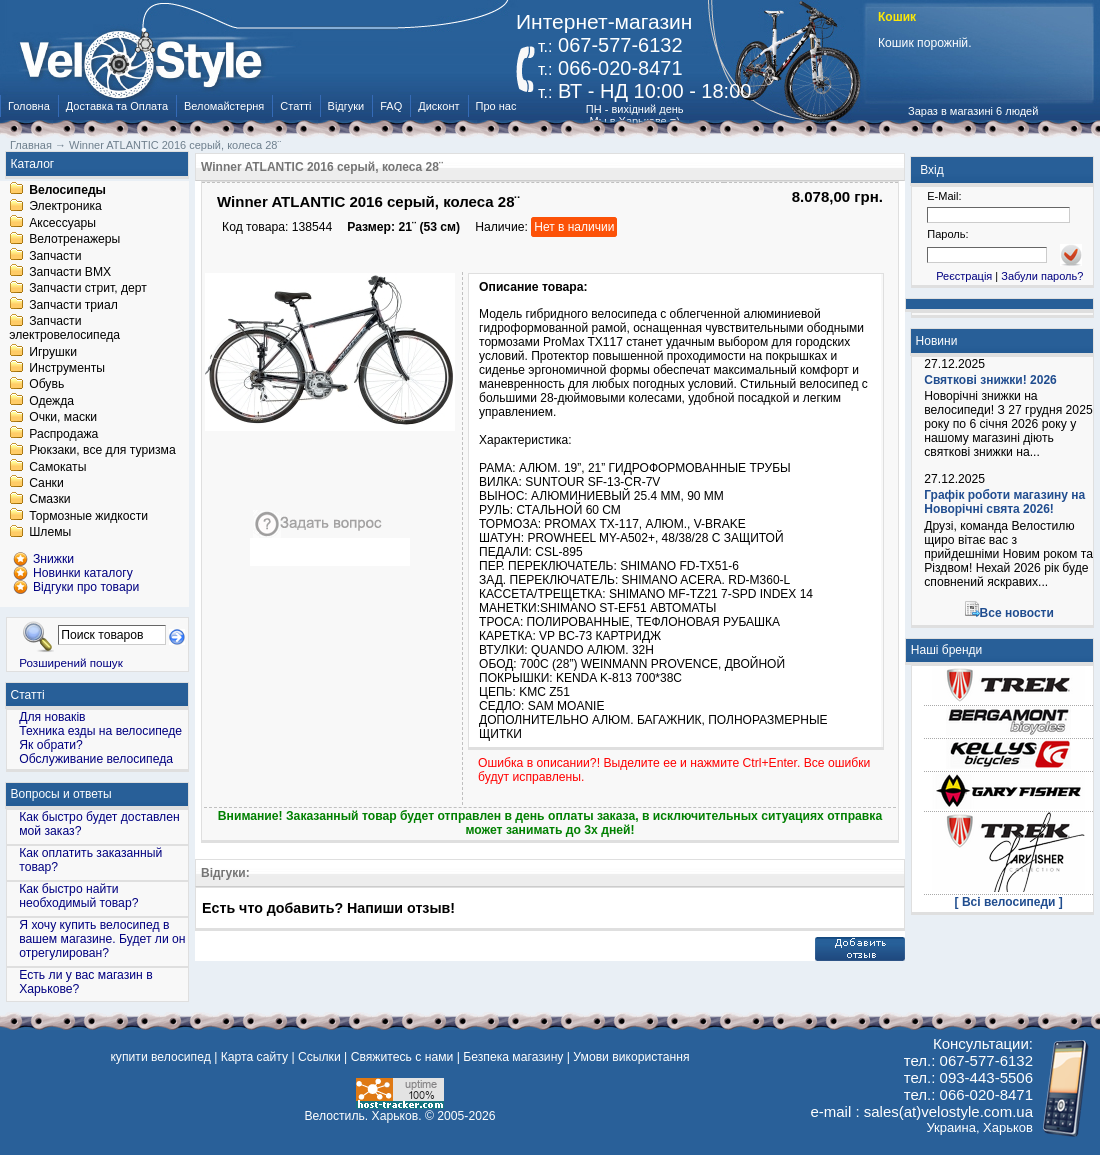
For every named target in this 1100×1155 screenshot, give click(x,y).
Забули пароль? (1042, 276)
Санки (46, 483)
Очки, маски (63, 418)
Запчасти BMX (70, 272)
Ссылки (319, 1057)
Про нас (496, 106)
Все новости (1017, 613)
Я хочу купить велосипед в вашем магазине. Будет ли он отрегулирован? (102, 939)
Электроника (65, 207)
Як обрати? (51, 745)
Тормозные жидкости (88, 516)
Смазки (49, 500)
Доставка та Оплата (117, 106)
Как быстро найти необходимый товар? (78, 896)
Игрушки (53, 352)
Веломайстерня (224, 106)
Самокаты (57, 467)
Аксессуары (62, 223)
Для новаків (52, 717)
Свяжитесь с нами (402, 1057)
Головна (29, 106)
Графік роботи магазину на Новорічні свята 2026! (1004, 502)
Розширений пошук (71, 662)
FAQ (391, 106)
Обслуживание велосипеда (96, 759)
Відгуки (346, 106)
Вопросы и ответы (61, 794)
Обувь (46, 385)
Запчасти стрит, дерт (88, 289)
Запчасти (55, 256)
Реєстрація (964, 276)
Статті (295, 106)
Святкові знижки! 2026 (990, 380)
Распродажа (63, 434)
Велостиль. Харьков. (363, 1116)
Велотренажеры (74, 240)
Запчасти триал (73, 305)
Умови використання (631, 1057)
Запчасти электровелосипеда (64, 329)
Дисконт (438, 106)
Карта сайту (254, 1057)
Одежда (51, 401)
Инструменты (67, 368)
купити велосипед (160, 1057)
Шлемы (50, 533)
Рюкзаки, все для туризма (102, 451)
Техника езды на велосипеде (100, 731)
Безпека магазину (513, 1057)
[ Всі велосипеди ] (1009, 902)
